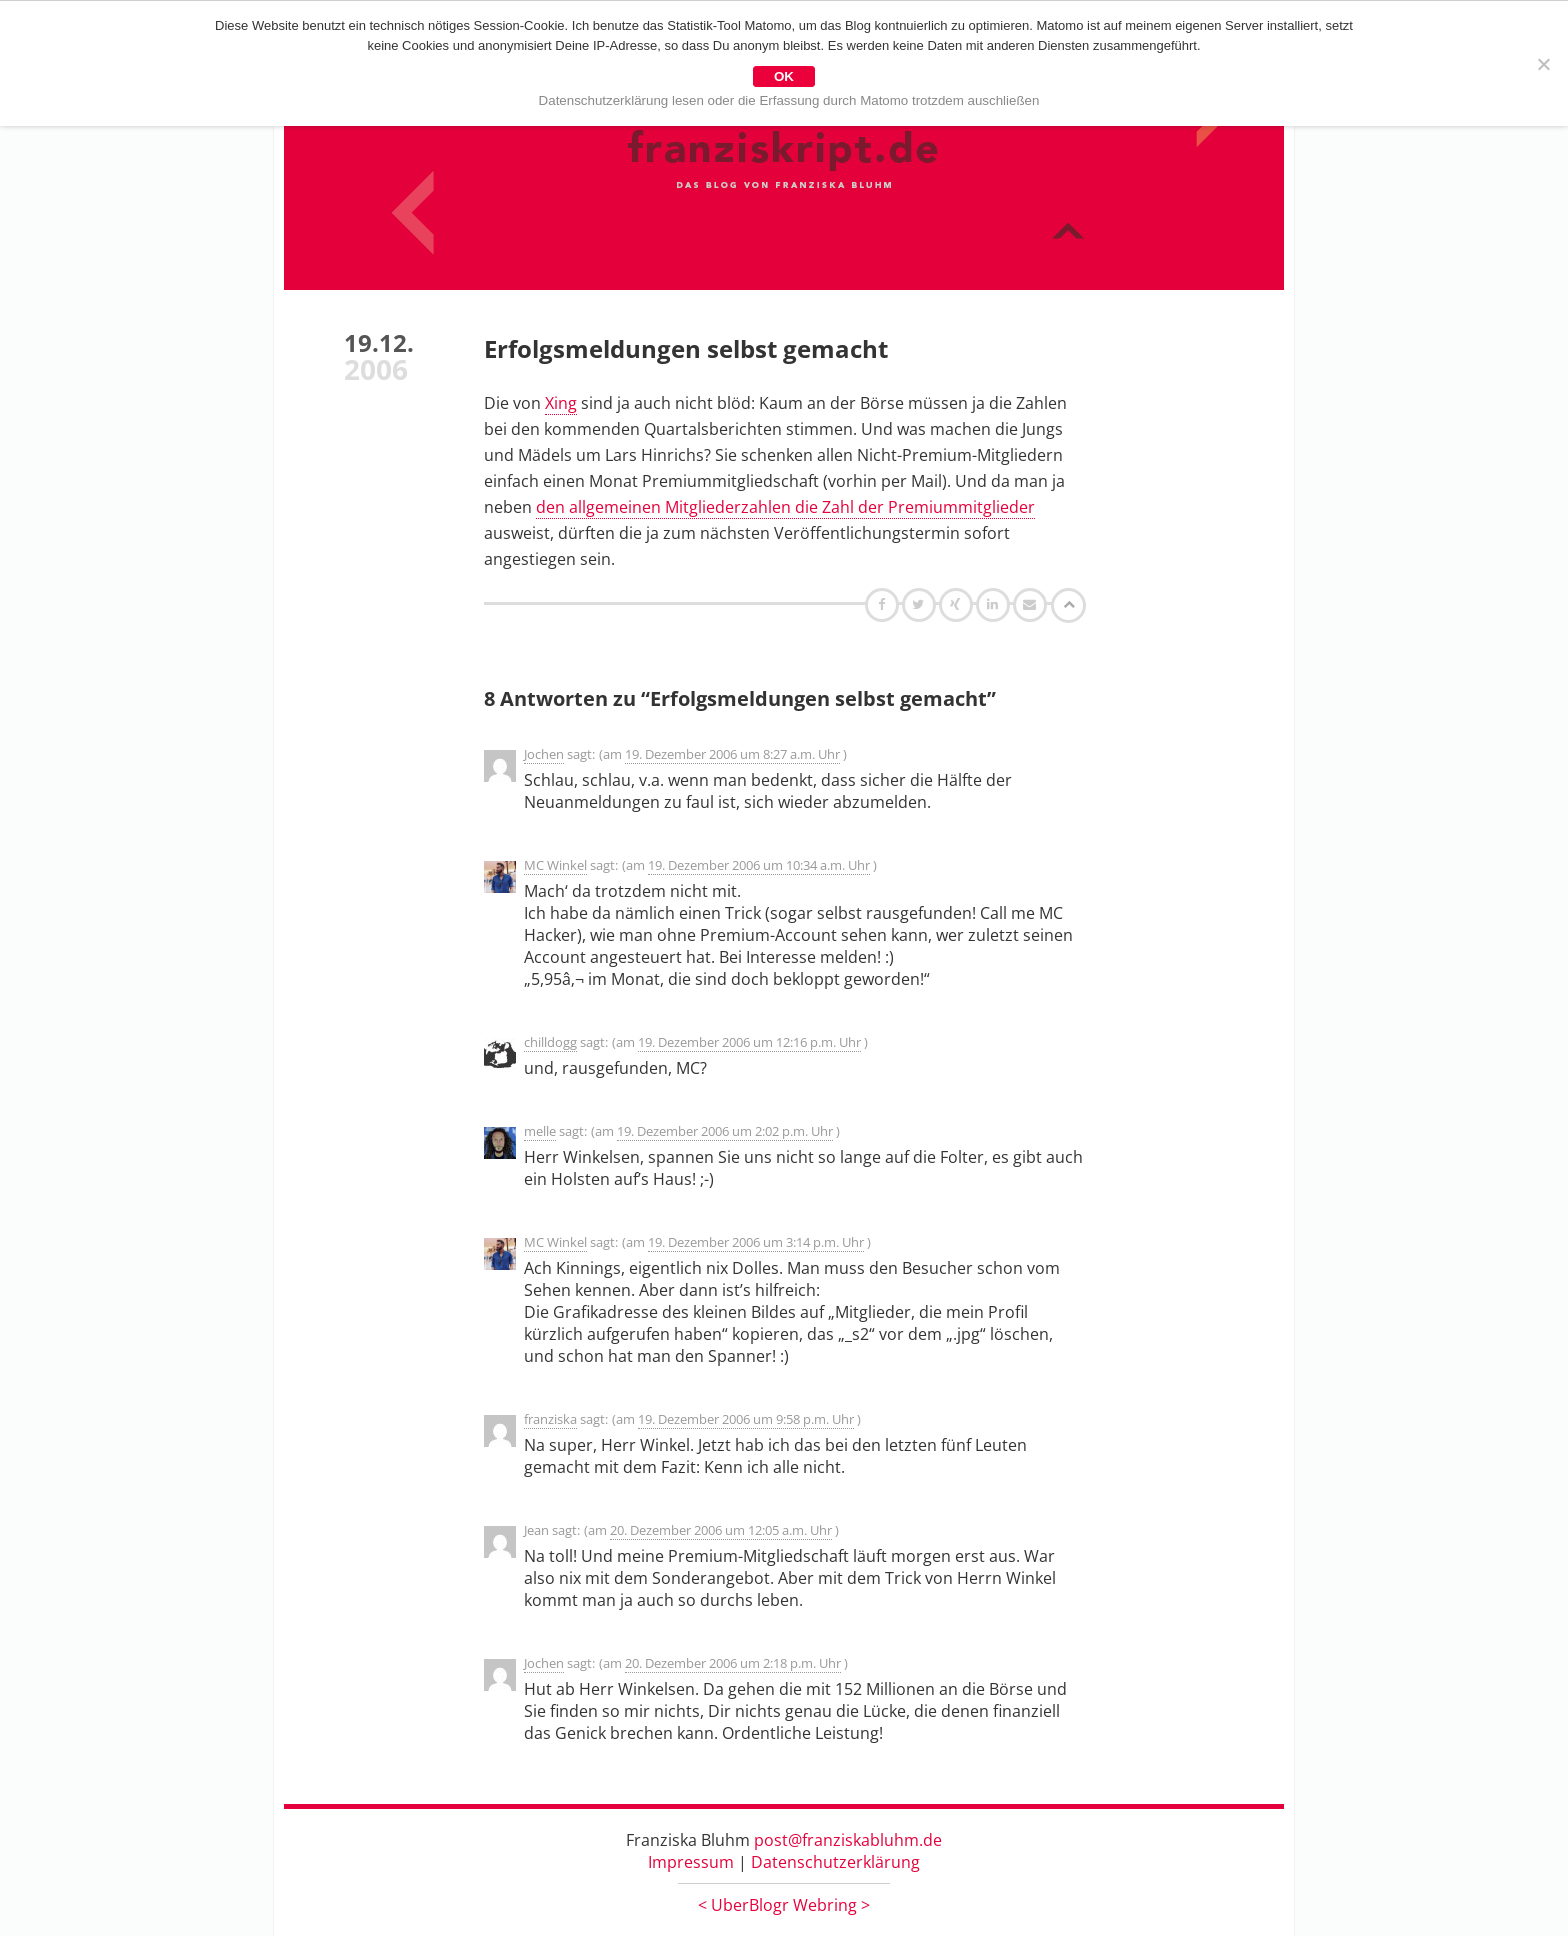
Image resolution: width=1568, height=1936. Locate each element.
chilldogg (550, 1042)
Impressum (691, 1862)
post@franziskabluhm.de (848, 1840)
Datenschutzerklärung (835, 1862)
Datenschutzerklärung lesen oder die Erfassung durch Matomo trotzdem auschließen (789, 100)
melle (540, 1131)
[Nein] (1543, 64)
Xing (561, 403)
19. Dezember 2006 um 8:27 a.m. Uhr (732, 754)
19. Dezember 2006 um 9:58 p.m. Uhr (746, 1419)
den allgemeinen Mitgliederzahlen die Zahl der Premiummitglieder (785, 507)
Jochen (544, 754)
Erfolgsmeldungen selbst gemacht (686, 348)
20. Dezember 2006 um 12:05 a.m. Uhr (721, 1530)
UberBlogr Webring (784, 1905)
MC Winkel (555, 865)
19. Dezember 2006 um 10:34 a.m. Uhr (759, 865)
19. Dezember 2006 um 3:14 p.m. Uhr (756, 1242)
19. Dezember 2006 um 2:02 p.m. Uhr (725, 1131)
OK (784, 76)
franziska (550, 1419)
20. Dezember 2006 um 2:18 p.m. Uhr (733, 1663)
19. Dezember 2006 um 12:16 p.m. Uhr (749, 1042)
